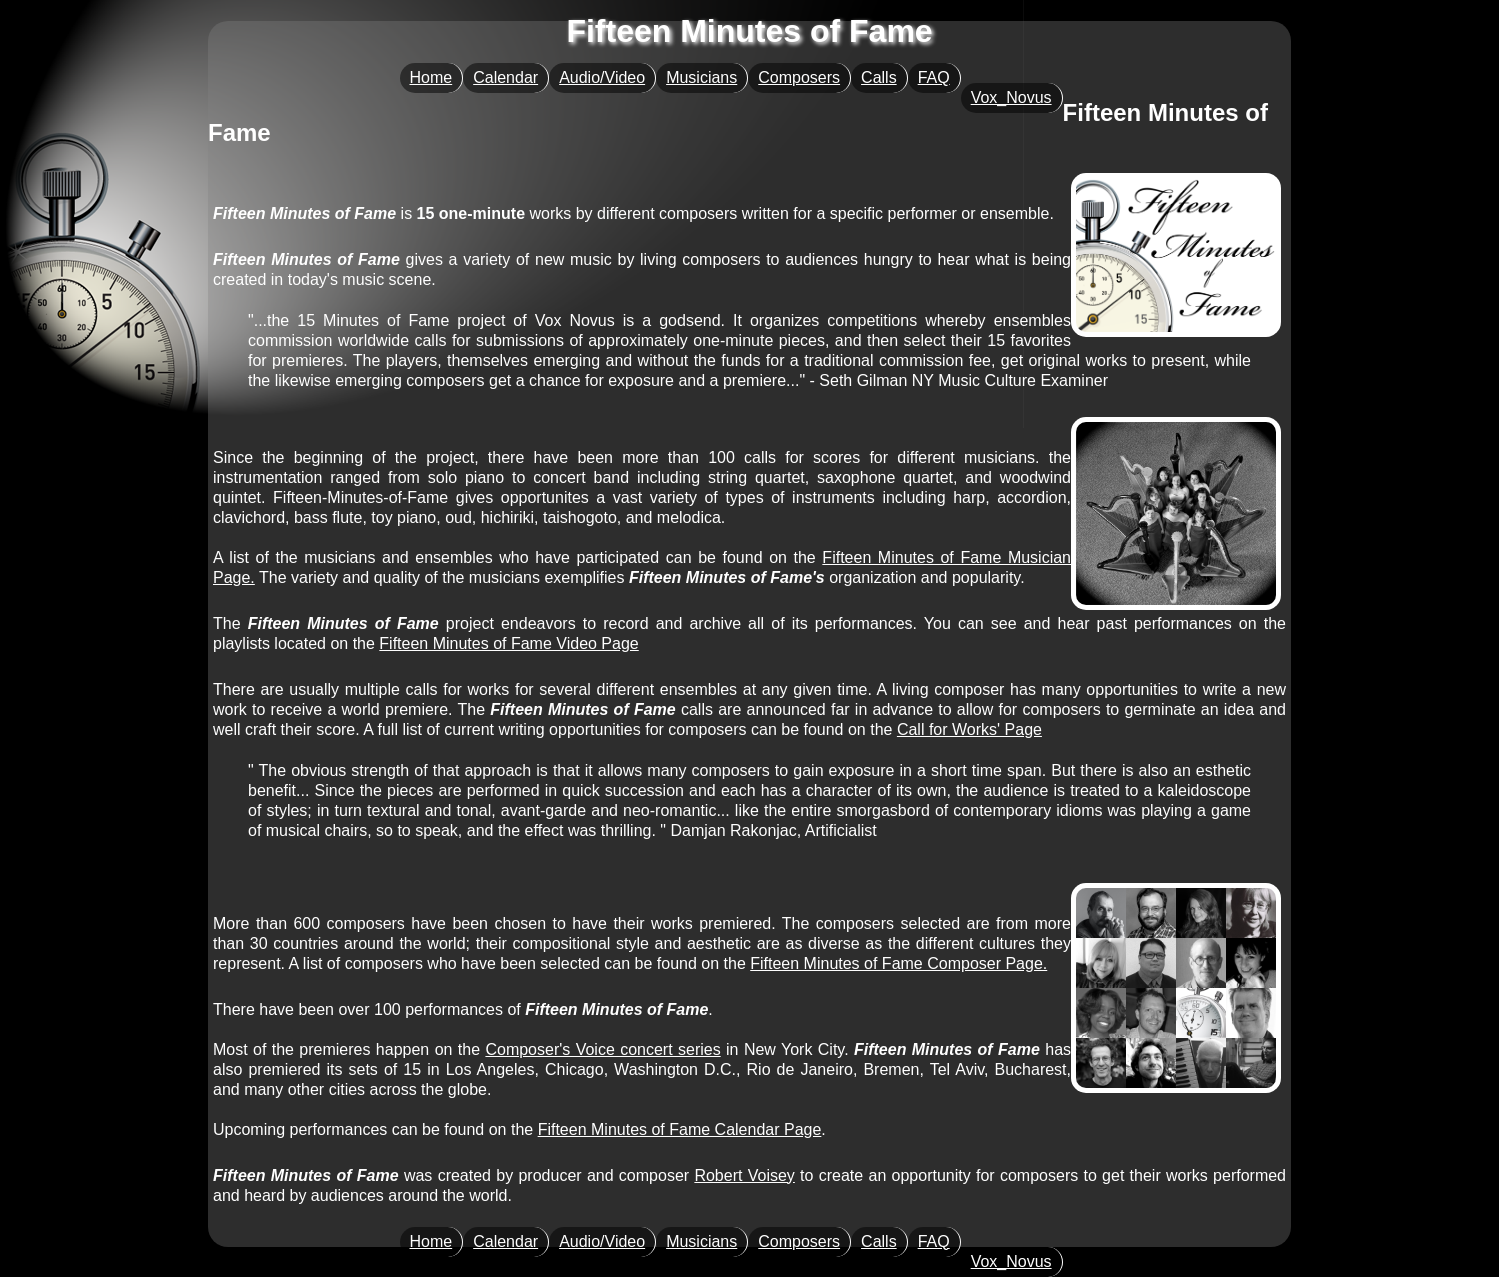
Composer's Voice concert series (602, 1049)
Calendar (505, 77)
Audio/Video (602, 77)
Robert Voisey (744, 1175)
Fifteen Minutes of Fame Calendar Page (680, 1129)
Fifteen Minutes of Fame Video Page (508, 643)
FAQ (934, 77)
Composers (799, 77)
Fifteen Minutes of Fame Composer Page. (898, 963)
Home (431, 77)
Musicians (701, 77)
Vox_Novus (1011, 97)
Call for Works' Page (969, 729)
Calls (879, 77)
